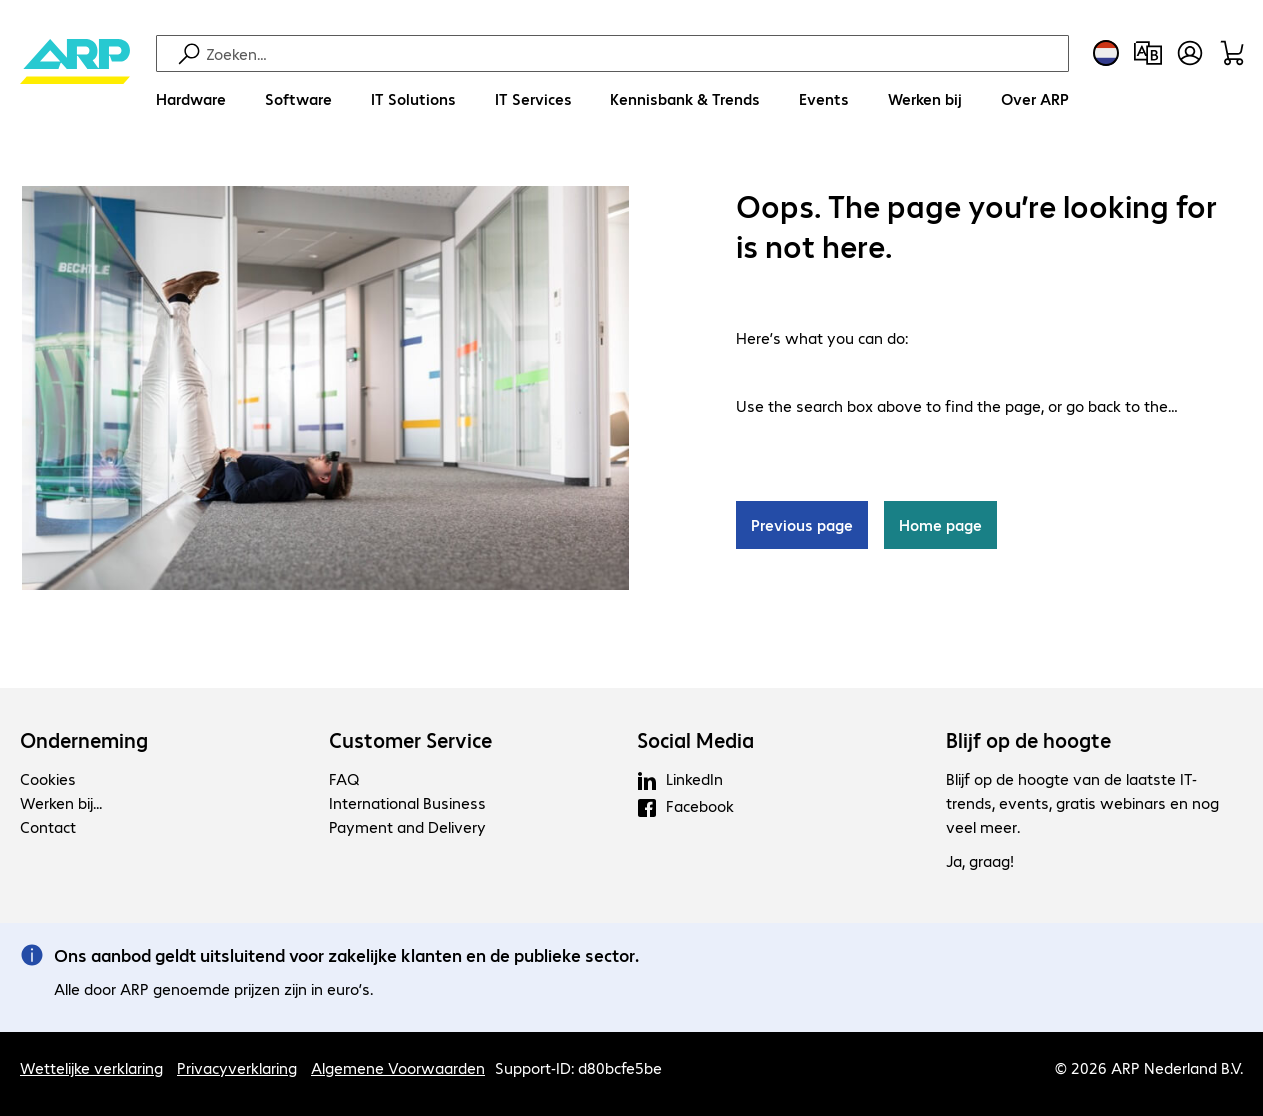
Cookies (48, 778)
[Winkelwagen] (1232, 53)
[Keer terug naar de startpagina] (75, 80)
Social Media (695, 740)
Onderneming (84, 740)
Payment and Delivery (407, 826)
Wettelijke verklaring (91, 1067)
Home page (940, 524)
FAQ (344, 778)
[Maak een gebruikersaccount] (1190, 53)
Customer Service (410, 740)
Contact (48, 826)
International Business (407, 802)
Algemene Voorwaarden (398, 1067)
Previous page (802, 524)
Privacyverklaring (237, 1067)
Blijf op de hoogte (1028, 740)
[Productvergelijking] (1148, 53)
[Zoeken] (634, 53)
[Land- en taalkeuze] (1106, 53)
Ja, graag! (980, 860)
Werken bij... (61, 802)
